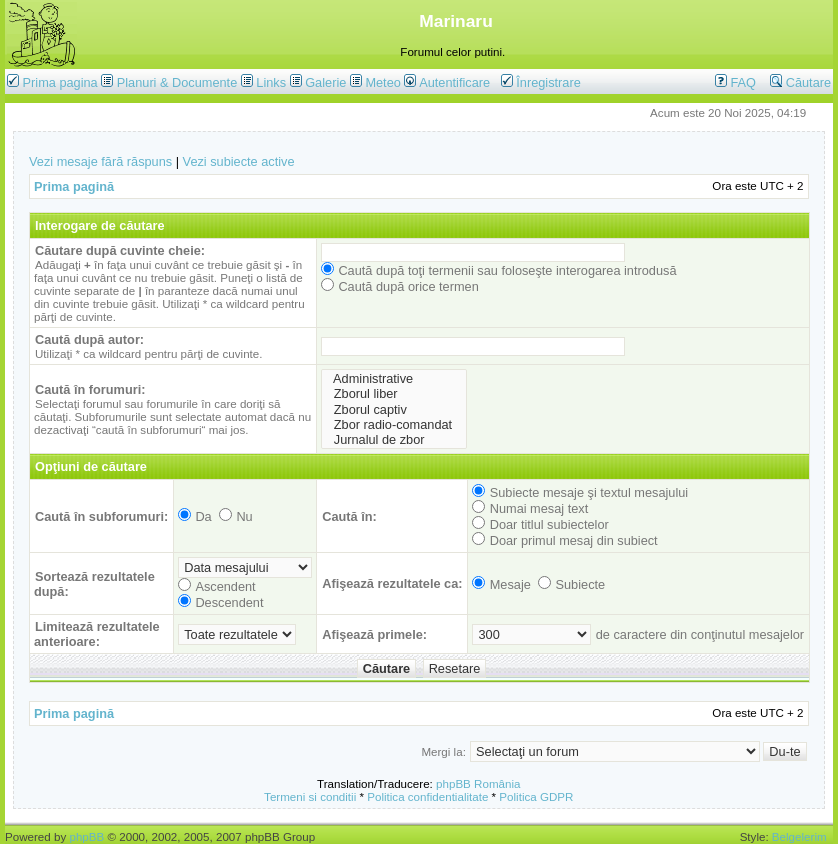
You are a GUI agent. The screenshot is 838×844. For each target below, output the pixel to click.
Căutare (800, 82)
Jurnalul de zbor (394, 439)
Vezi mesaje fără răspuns (100, 161)
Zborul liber (394, 393)
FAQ (735, 82)
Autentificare (447, 82)
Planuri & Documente (177, 82)
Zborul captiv (394, 409)
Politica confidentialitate (427, 796)
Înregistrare (541, 82)
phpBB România (478, 783)
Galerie (325, 82)
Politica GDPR (536, 796)
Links (271, 82)
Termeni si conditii (310, 796)
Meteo (382, 82)
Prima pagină (74, 186)
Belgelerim (799, 836)
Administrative (394, 378)
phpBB (86, 836)
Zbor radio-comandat (394, 424)
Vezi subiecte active (239, 161)
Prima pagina (60, 82)
